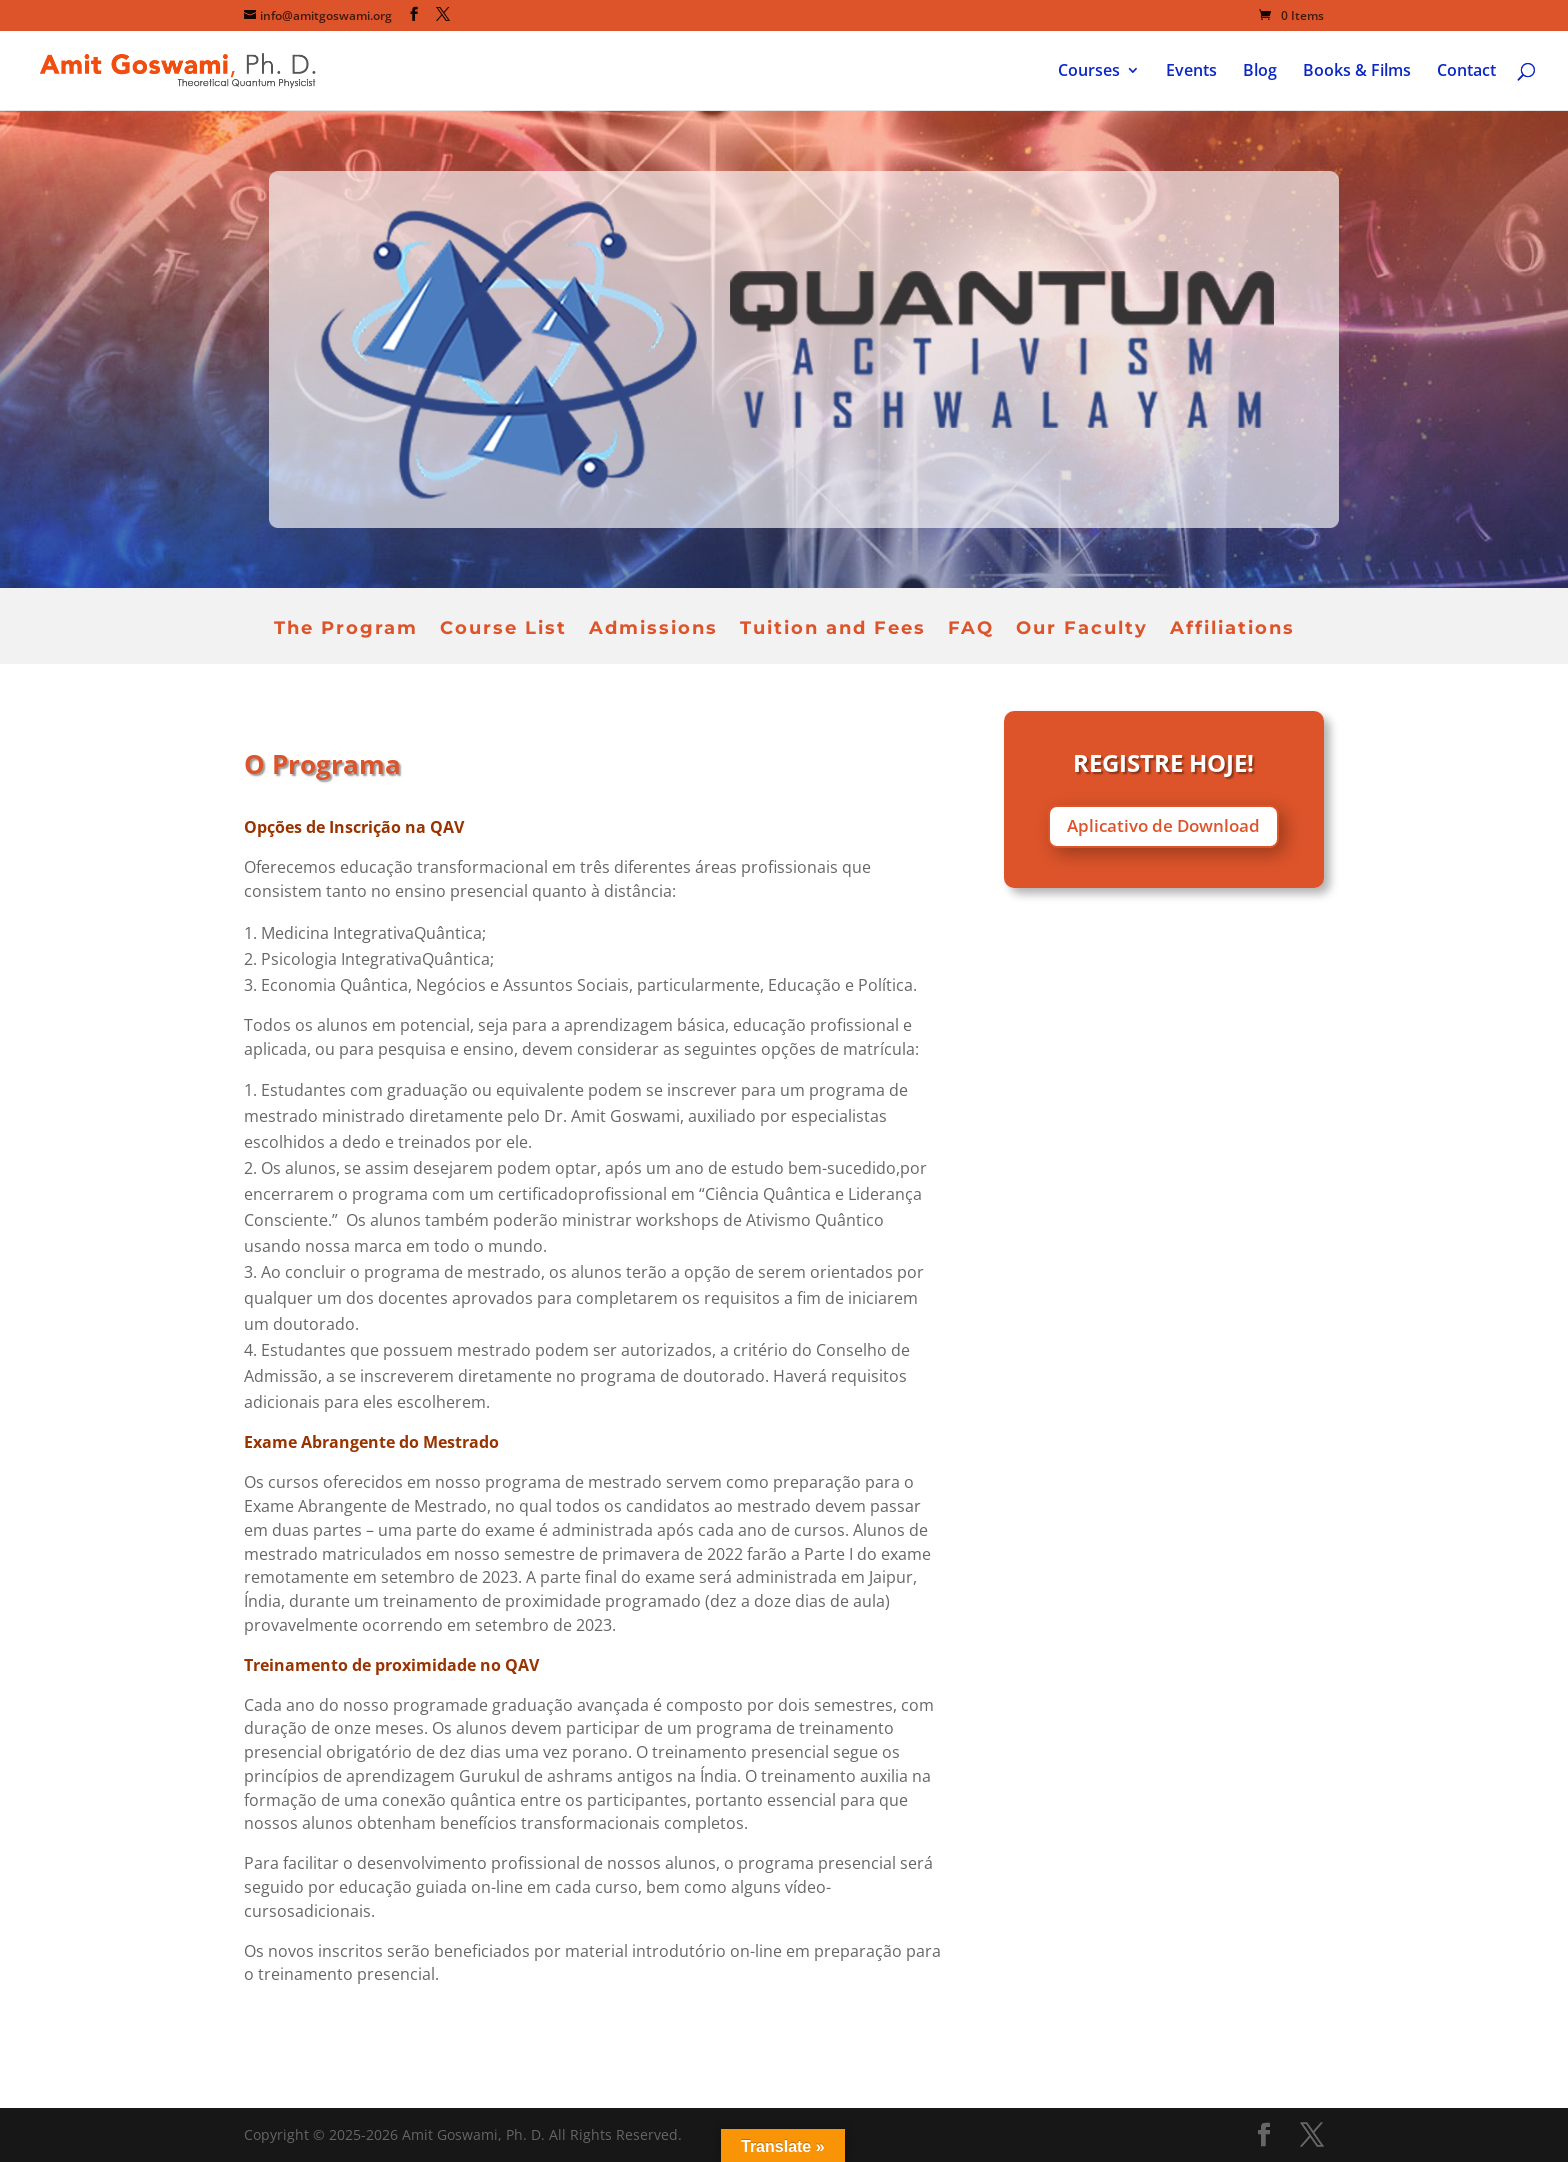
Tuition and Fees (833, 630)
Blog (1260, 72)
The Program (346, 630)
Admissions (653, 630)
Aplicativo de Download (1163, 825)
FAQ (971, 630)
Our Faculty (1082, 630)
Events (1191, 72)
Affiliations (1232, 630)
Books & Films (1357, 72)
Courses (1089, 72)
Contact (1466, 72)
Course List (503, 630)
